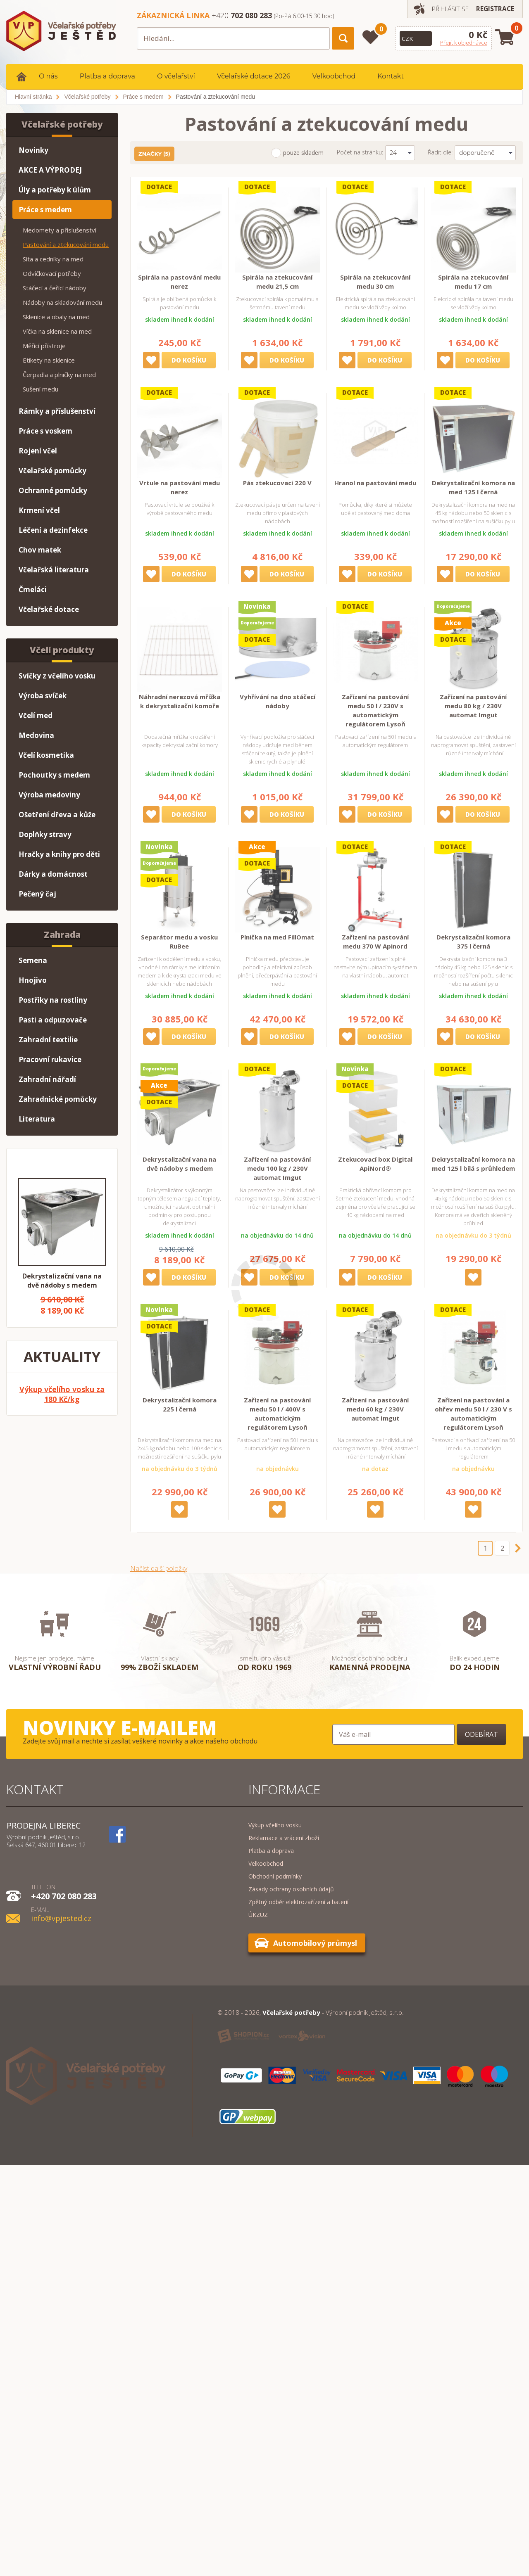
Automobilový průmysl (315, 1943)
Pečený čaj (37, 894)
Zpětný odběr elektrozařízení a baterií (298, 1902)
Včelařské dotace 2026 (254, 76)
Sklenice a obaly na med (56, 317)
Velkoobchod (333, 76)
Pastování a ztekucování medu (66, 244)
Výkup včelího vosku (275, 1825)
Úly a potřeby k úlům (55, 190)
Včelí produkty (62, 650)
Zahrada (62, 934)
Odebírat (481, 1734)
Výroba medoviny (49, 794)
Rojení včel (38, 450)
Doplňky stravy (45, 834)
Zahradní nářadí (47, 1079)
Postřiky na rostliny (53, 1000)
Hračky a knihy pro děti (59, 854)
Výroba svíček (43, 695)
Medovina (36, 735)
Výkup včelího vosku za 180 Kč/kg (62, 1394)
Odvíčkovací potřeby (52, 273)
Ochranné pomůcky (53, 490)
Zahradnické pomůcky (58, 1099)
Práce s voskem (45, 431)
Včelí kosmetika (46, 755)
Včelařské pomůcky (52, 470)
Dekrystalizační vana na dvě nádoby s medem (62, 1280)
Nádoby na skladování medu (62, 302)
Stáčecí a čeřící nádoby (54, 288)
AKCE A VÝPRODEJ (50, 170)
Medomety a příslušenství (59, 230)
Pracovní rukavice (50, 1059)
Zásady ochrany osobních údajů (291, 1889)
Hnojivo (33, 980)
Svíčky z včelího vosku (57, 676)
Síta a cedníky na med (53, 259)
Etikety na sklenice (49, 360)
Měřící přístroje (44, 346)
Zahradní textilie (48, 1039)
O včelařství (176, 76)
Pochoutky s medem (54, 775)
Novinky (33, 150)
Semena (33, 960)
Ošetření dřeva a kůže (57, 814)
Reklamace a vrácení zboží (283, 1838)
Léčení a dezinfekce (53, 530)
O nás (48, 76)
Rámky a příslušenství (57, 411)
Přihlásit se (446, 8)
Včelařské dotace (49, 609)
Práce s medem (45, 209)
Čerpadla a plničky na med (59, 374)
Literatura (37, 1119)
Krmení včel (39, 510)
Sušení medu (40, 389)
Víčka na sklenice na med (57, 331)
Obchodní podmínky (275, 1876)
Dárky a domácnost (53, 874)
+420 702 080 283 (64, 1891)
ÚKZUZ (258, 1915)
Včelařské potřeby (62, 124)
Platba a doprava (107, 76)
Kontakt (390, 76)
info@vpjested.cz (61, 1913)
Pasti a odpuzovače (53, 1020)
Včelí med (35, 715)
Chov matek (40, 550)
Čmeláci (33, 589)
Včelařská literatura (54, 569)
